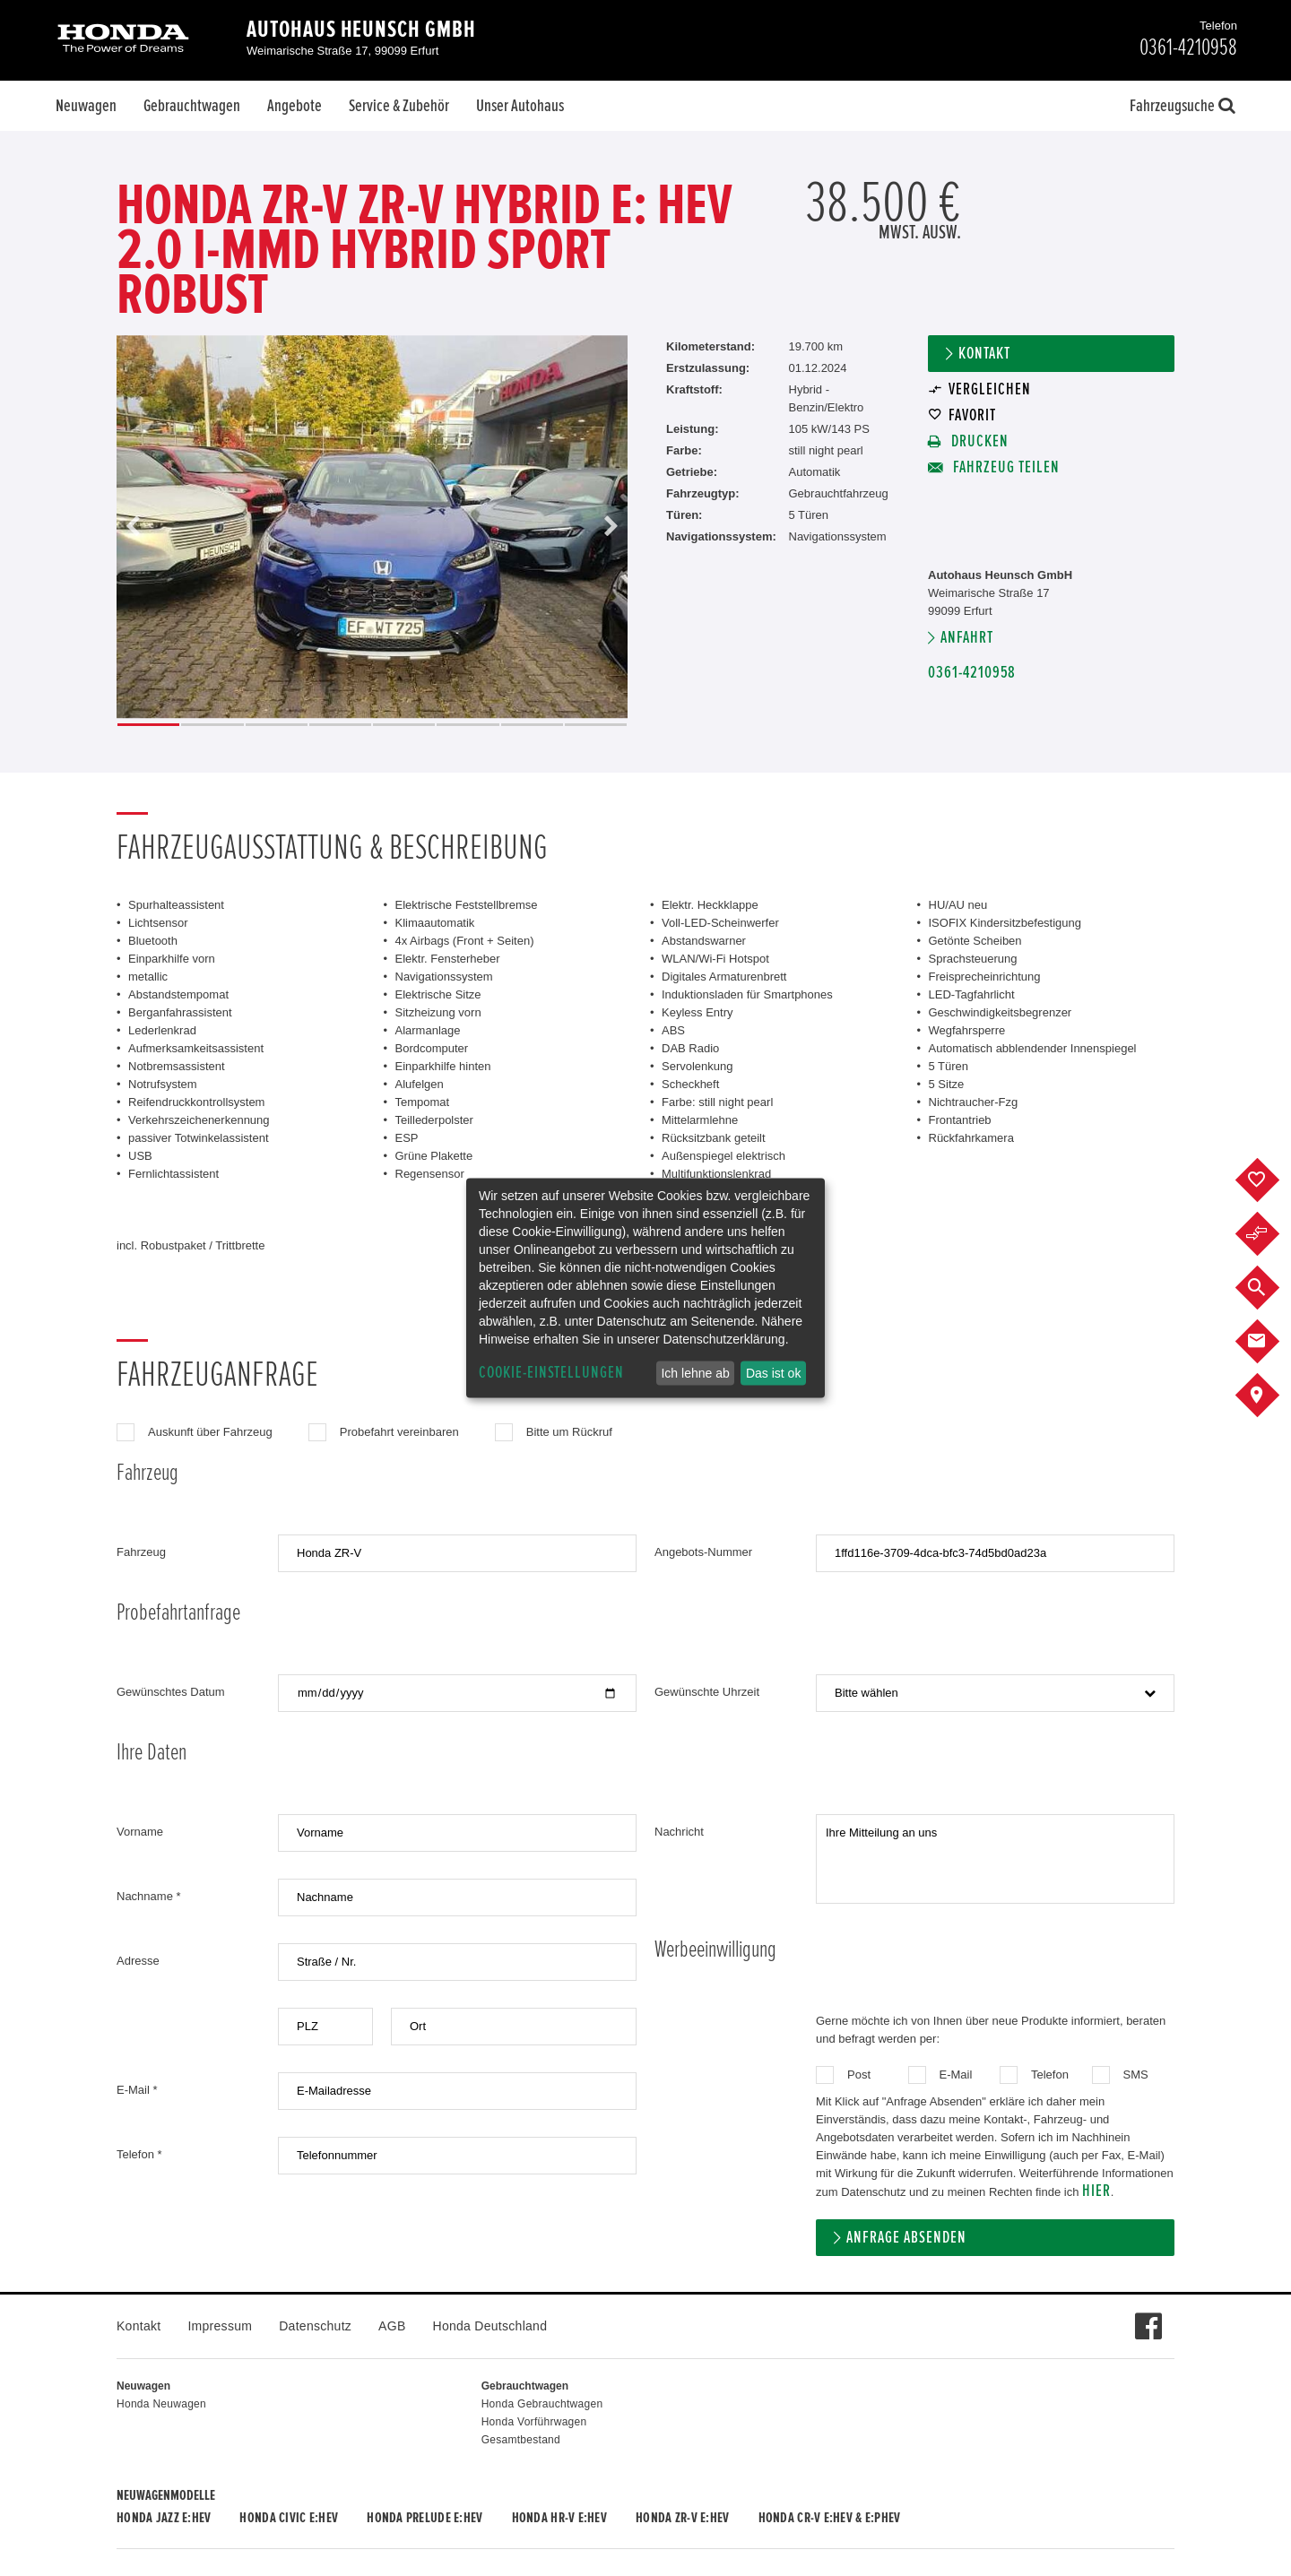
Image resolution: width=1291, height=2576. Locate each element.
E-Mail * (137, 2089)
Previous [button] (134, 527)
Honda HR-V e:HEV (559, 2518)
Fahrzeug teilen (1004, 467)
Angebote (294, 106)
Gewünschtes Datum (171, 1692)
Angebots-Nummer (703, 1552)
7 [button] (532, 724)
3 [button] (277, 724)
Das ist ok (773, 1373)
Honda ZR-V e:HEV (682, 2518)
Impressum (219, 2326)
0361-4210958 (972, 672)
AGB (391, 2326)
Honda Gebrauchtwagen (542, 2404)
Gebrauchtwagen (191, 106)
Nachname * (149, 1896)
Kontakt (984, 353)
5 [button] (404, 724)
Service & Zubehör (399, 106)
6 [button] (467, 724)
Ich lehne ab (695, 1373)
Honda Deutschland (490, 2326)
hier (1096, 2191)
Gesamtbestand (520, 2439)
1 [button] (148, 724)
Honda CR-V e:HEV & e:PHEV (829, 2518)
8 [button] (596, 724)
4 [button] (340, 724)
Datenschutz (315, 2326)
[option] (372, 527)
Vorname (140, 1831)
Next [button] (611, 527)
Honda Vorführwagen (534, 2422)
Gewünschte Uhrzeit (706, 1692)
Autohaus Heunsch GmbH (361, 29)
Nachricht (679, 1831)
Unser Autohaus (520, 106)
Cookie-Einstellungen (551, 1372)
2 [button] (212, 724)
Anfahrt (966, 637)
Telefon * (139, 2154)
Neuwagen (86, 106)
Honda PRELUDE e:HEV (424, 2518)
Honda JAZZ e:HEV (164, 2518)
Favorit (972, 415)
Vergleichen (989, 389)
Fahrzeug (141, 1552)
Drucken (978, 441)
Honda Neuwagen (161, 2404)
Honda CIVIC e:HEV (288, 2518)
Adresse (138, 1960)
